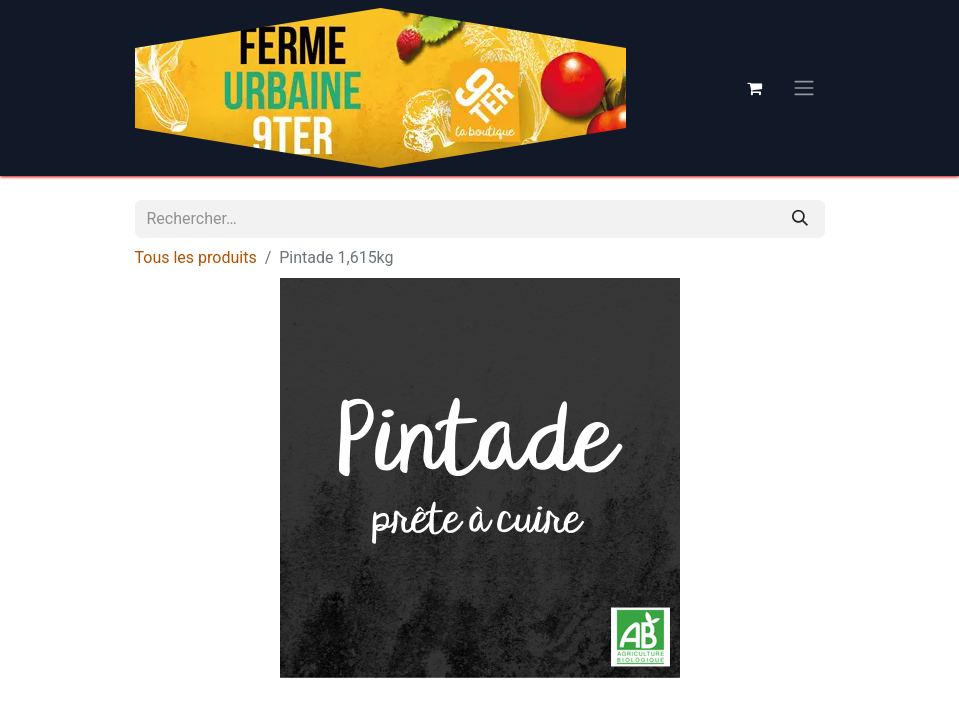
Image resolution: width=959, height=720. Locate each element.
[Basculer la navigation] (804, 88)
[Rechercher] (800, 219)
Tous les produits (196, 257)
